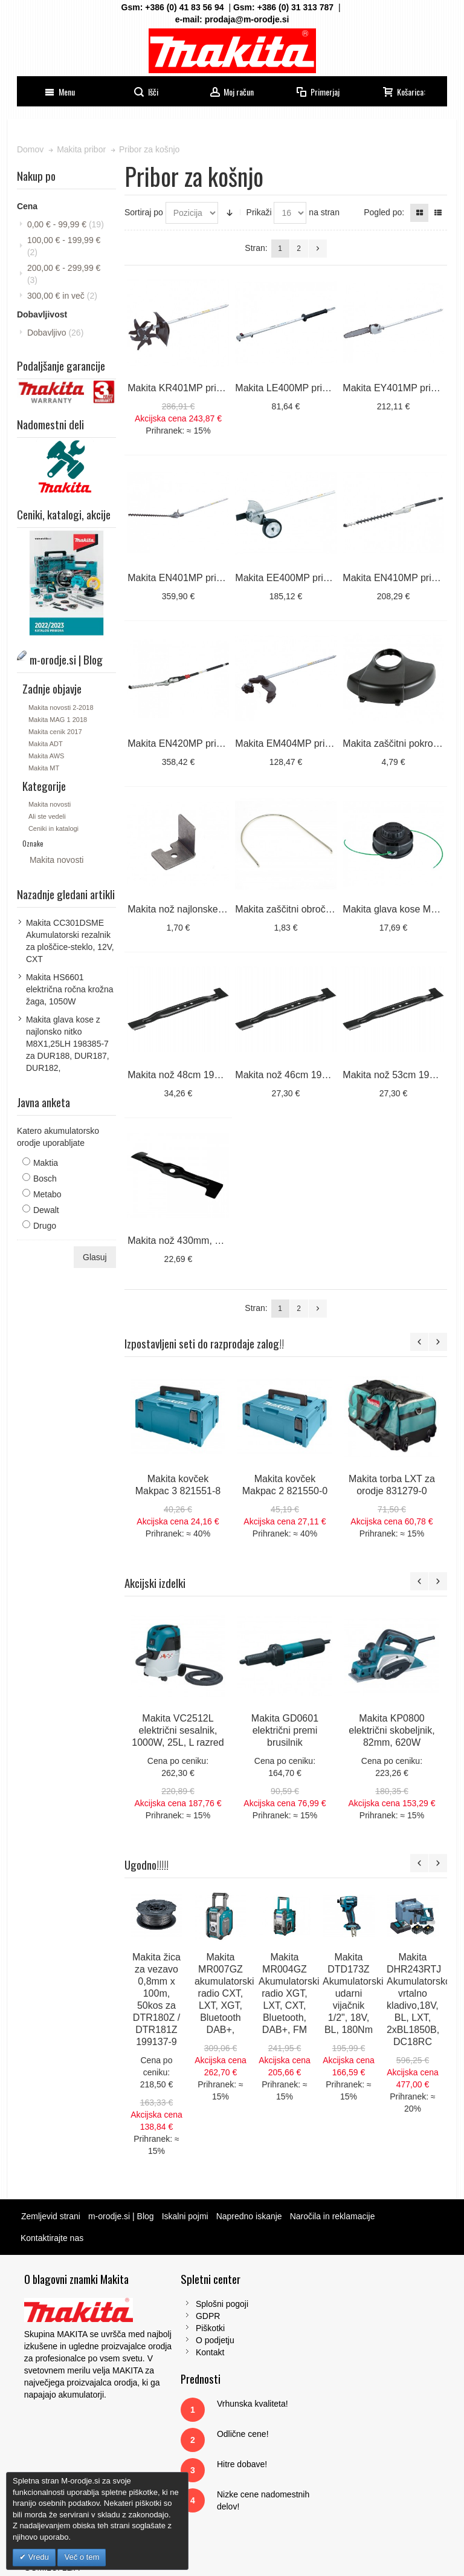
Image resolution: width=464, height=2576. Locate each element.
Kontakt (161, 2347)
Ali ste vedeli (48, 815)
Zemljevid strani (52, 2211)
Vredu (37, 2556)
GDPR (159, 2311)
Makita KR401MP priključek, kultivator (209, 387)
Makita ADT (47, 742)
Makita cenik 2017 (56, 729)
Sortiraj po (144, 212)
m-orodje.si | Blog (122, 2211)
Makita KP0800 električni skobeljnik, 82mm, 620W (393, 1725)
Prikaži (259, 212)
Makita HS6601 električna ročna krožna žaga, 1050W (71, 987)
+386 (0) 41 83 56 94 (184, 7)
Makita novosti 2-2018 (62, 705)
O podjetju (166, 2335)
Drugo (45, 1224)
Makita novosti (51, 803)
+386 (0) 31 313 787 (295, 7)
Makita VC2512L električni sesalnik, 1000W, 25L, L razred (178, 1725)
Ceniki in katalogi (55, 827)
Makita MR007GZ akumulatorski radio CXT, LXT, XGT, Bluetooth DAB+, (225, 1988)
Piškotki (161, 2323)
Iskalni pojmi (186, 2211)
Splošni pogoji (173, 2299)
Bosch (46, 1177)
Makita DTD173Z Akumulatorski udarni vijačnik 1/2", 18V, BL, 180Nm (353, 1988)
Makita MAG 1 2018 (59, 717)
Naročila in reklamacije (333, 2211)
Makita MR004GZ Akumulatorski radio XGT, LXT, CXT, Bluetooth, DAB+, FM (289, 1988)
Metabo (48, 1192)
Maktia (46, 1161)
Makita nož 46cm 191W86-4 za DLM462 (321, 1071)
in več (63, 296)
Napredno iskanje (250, 2211)
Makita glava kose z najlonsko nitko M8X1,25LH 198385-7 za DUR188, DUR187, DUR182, (69, 1042)
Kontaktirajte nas (53, 2233)
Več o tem (81, 2556)
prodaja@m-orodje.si (247, 19)
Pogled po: (382, 212)
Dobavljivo (56, 332)
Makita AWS (48, 754)
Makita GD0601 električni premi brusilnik (285, 1725)
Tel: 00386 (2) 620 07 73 (387, 2371)
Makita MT (45, 766)
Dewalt (47, 1208)
